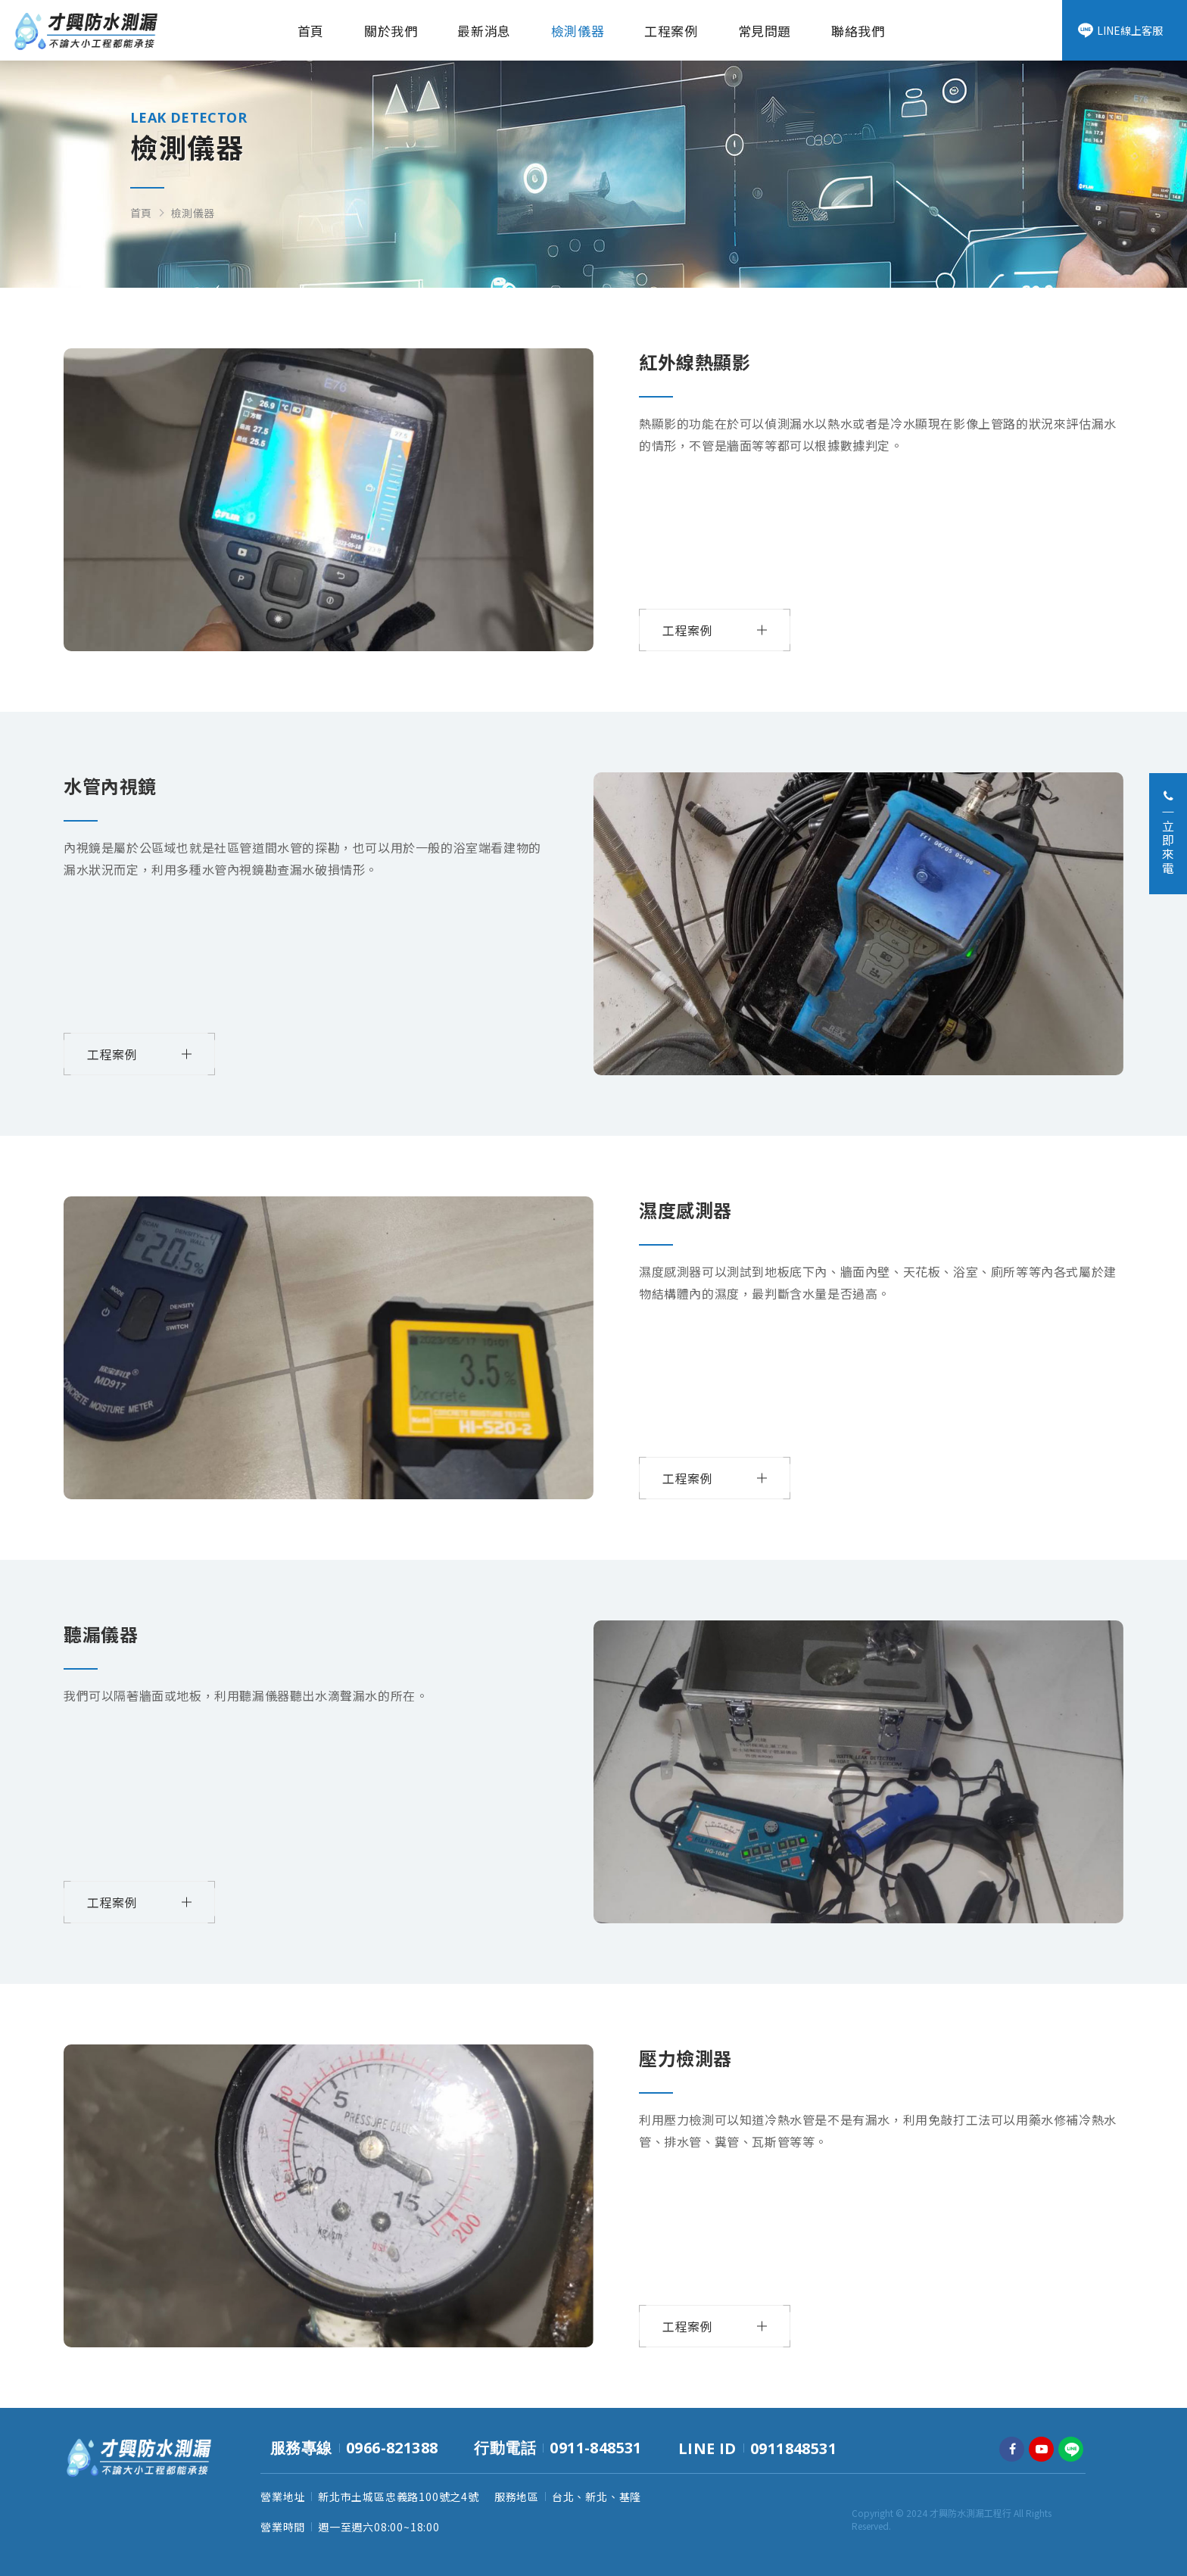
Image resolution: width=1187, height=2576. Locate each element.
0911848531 (793, 2448)
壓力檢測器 (685, 2057)
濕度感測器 (685, 1209)
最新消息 (483, 30)
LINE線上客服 (1120, 30)
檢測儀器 (577, 30)
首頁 (311, 30)
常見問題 (764, 30)
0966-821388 (392, 2447)
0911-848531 (595, 2447)
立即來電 (1168, 833)
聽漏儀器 (101, 1633)
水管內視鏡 (110, 785)
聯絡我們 (857, 30)
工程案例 (670, 30)
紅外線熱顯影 (695, 361)
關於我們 (390, 30)
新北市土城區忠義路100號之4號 (398, 2496)
